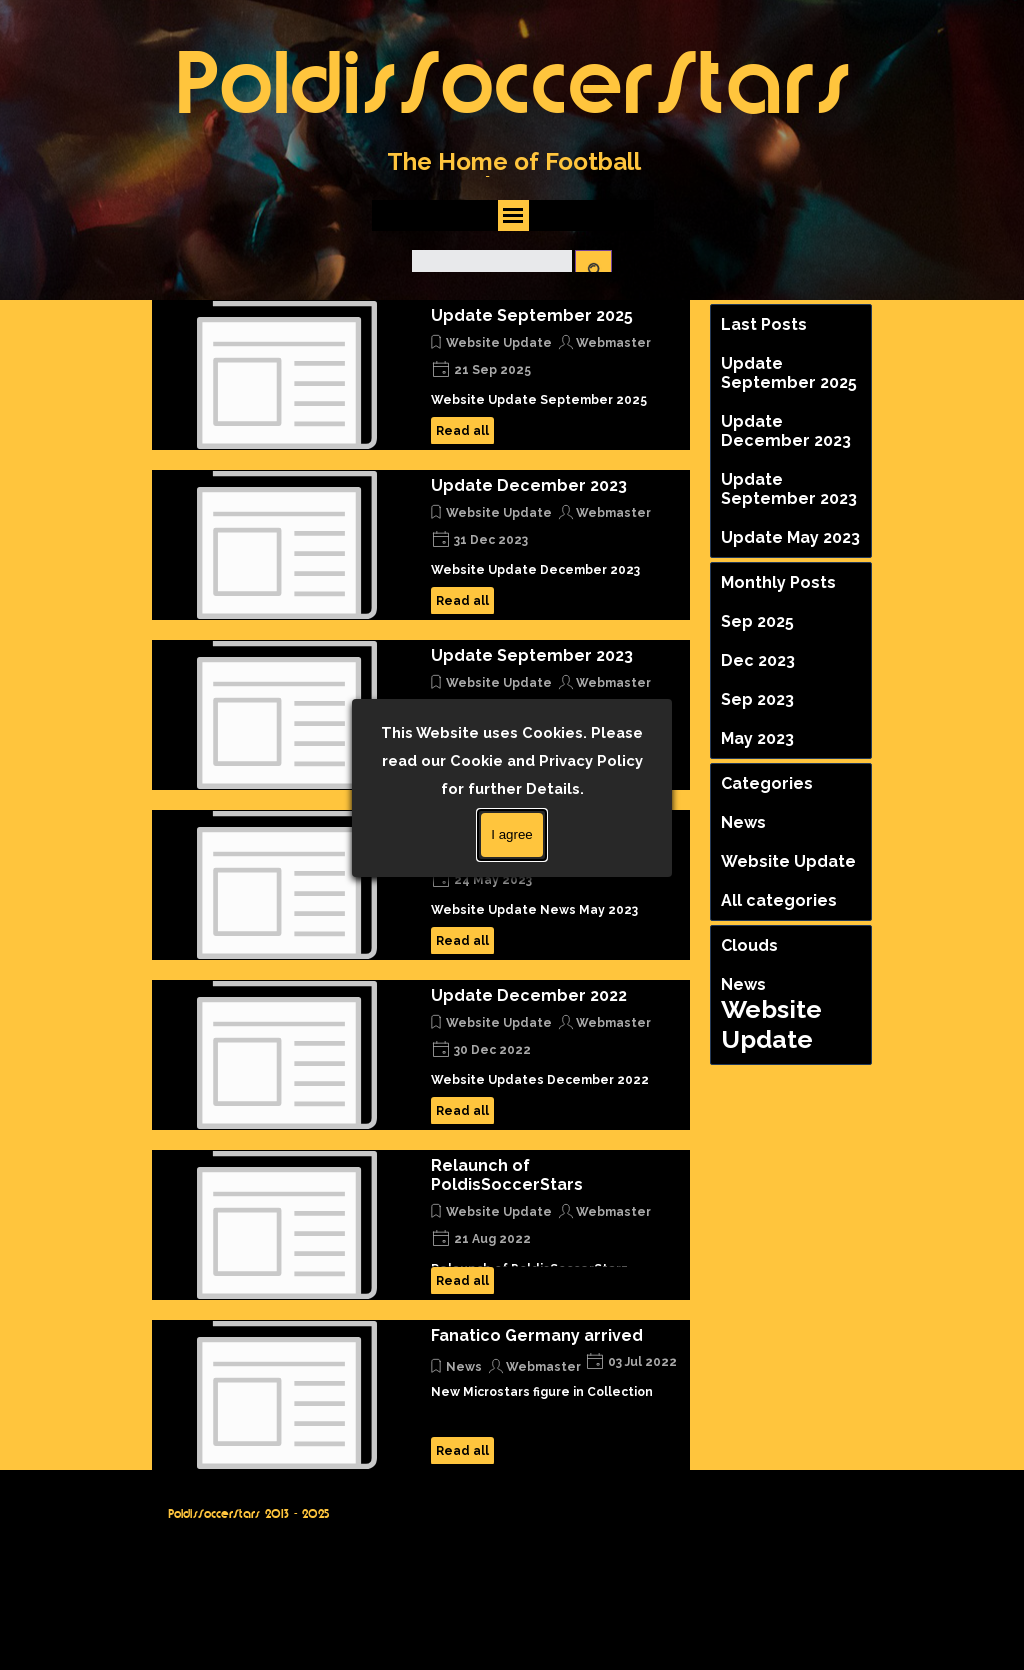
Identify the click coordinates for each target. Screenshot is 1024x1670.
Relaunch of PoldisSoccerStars (507, 1175)
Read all (462, 431)
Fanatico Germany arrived (537, 1335)
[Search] (492, 270)
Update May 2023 (500, 825)
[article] (421, 375)
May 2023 (757, 738)
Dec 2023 (758, 660)
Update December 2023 (529, 485)
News (464, 1367)
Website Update (499, 343)
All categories (779, 900)
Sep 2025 (757, 621)
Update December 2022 (529, 995)
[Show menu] (513, 215)
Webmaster (613, 343)
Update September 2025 (532, 315)
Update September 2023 (532, 655)
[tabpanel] (513, 174)
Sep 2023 (757, 699)
